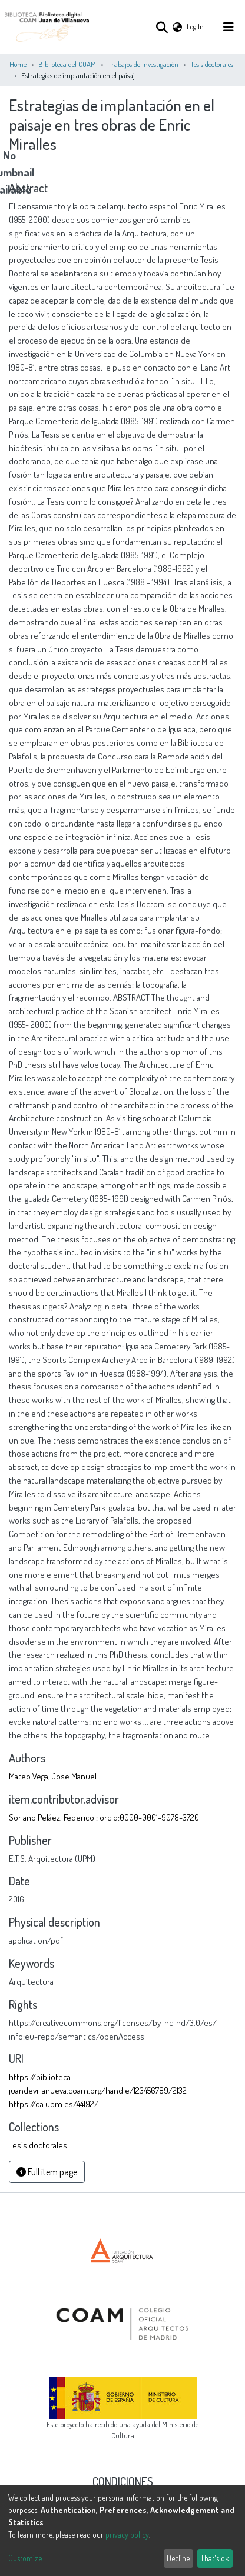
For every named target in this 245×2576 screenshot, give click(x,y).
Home (18, 64)
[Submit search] (161, 27)
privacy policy (127, 2535)
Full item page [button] (46, 2172)
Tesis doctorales (211, 64)
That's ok (214, 2558)
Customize (25, 2558)
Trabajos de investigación (143, 64)
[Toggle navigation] (228, 27)
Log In (196, 26)
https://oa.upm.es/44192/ (53, 2104)
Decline (178, 2558)
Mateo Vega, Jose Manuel (53, 1776)
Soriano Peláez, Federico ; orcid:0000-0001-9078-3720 (104, 1817)
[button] (177, 26)
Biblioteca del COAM (67, 64)
